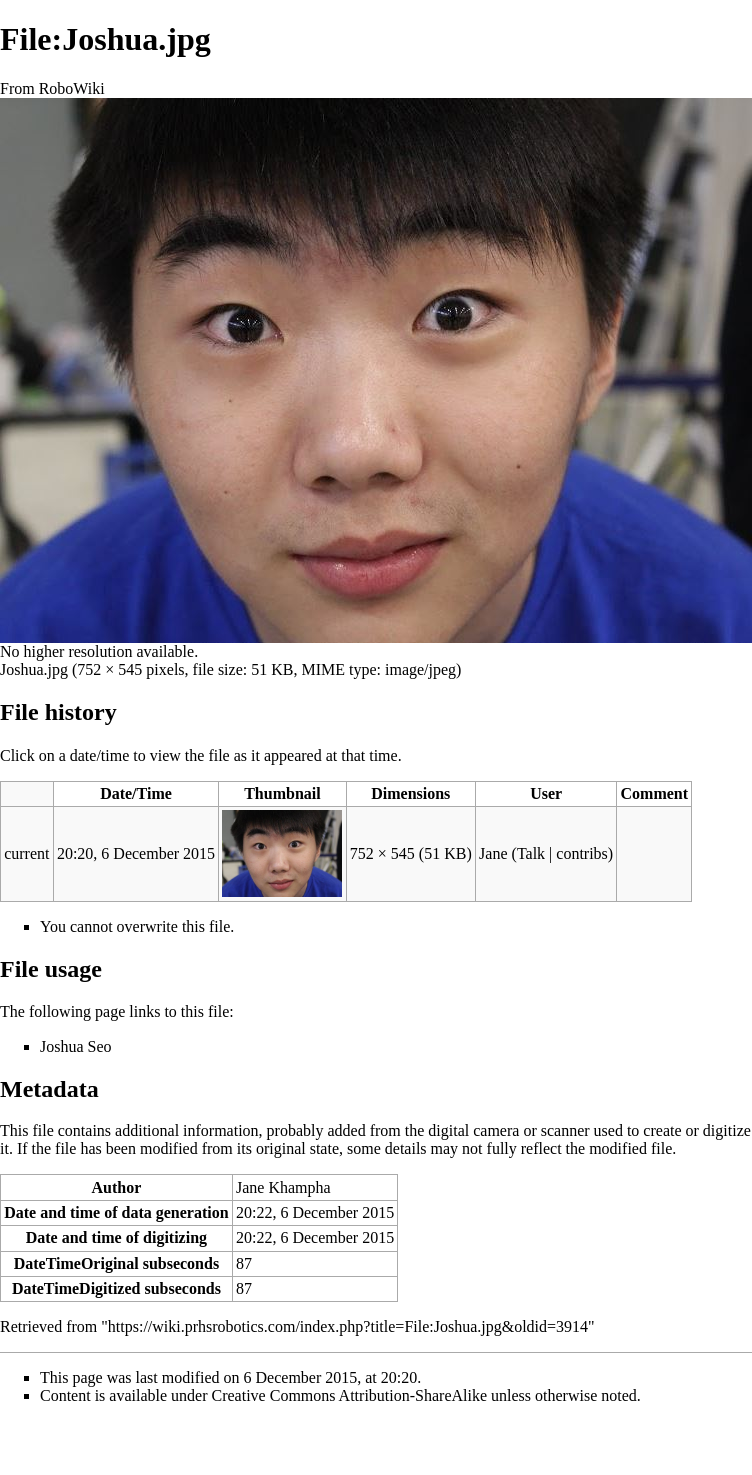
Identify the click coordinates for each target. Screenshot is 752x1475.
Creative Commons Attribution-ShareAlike (350, 1395)
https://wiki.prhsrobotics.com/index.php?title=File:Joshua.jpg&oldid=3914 (348, 1326)
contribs (582, 853)
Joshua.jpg (34, 669)
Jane (493, 853)
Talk (531, 853)
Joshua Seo (76, 1046)
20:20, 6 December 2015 (136, 853)
